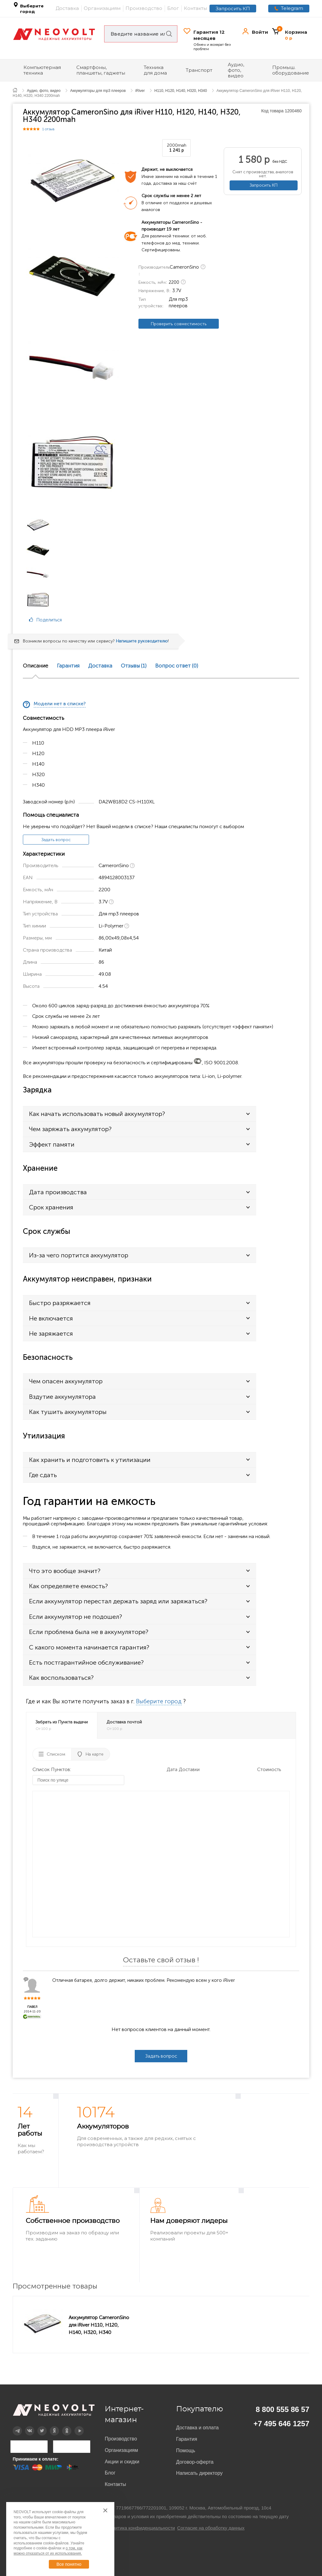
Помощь (185, 2450)
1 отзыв (48, 129)
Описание (35, 666)
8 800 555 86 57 (283, 2409)
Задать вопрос (56, 839)
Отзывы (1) (133, 666)
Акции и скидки (122, 2461)
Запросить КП (233, 8)
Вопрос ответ (176, 666)
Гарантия (68, 666)
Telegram (292, 8)
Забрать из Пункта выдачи (62, 1725)
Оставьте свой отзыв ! (161, 1959)
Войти (260, 32)
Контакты (195, 8)
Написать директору (199, 2473)
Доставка (67, 8)
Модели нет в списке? (60, 704)
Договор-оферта (195, 2462)
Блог (173, 8)
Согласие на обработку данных (210, 2528)
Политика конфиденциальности (141, 2528)
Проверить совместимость (178, 323)
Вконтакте (26, 2426)
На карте (95, 1754)
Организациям (102, 8)
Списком (56, 1754)
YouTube (75, 2426)
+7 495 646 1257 (281, 2423)
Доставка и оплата (197, 2427)
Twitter (37, 2426)
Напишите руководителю (142, 641)
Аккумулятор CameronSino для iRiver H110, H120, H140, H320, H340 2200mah (99, 2325)
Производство (143, 8)
